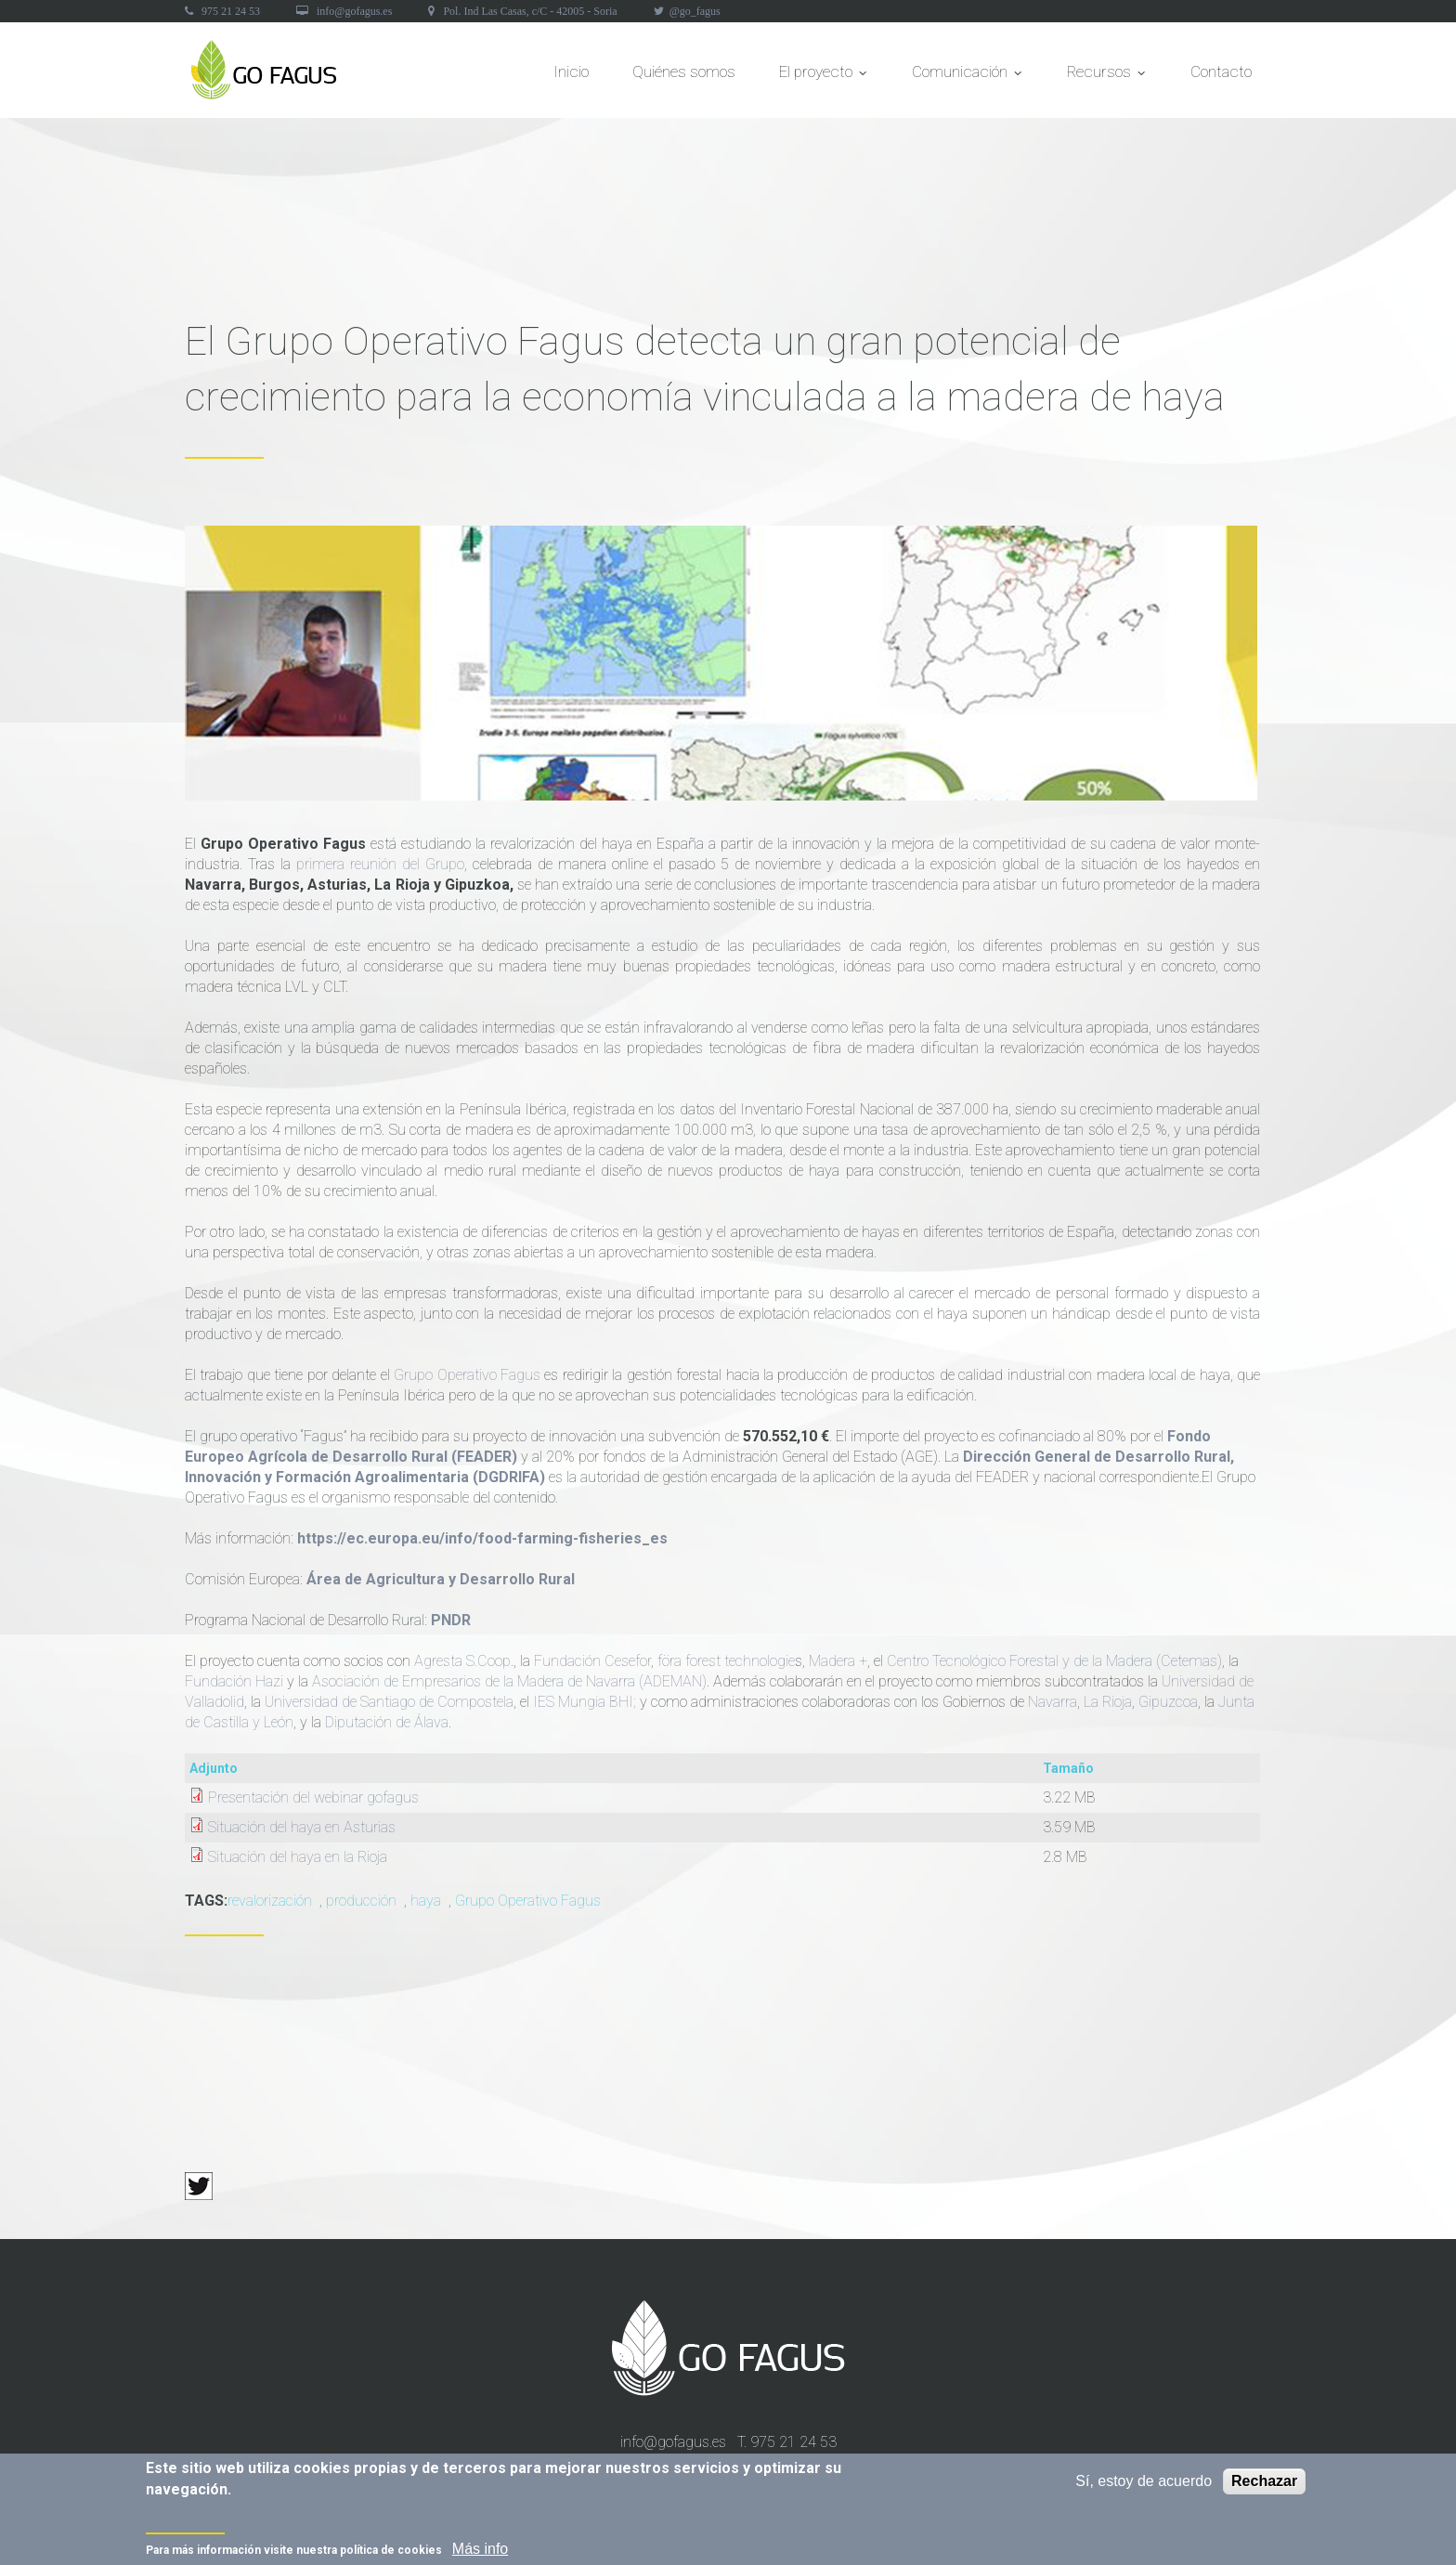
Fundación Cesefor (592, 1661)
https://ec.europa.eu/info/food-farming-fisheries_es (482, 1538)
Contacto (1221, 71)
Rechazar (1264, 2485)
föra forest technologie (726, 1661)
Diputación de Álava (386, 1722)
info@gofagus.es (354, 11)
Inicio (571, 71)
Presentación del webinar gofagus (313, 1797)
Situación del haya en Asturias (302, 1827)
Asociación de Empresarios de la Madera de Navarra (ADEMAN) (509, 1681)
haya (425, 1900)
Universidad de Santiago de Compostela (389, 1702)
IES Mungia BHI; (584, 1702)
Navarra (1052, 1702)
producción (361, 1900)
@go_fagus (695, 11)
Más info (480, 2552)
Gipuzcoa (1168, 1702)
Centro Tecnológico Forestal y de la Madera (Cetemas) (1054, 1661)
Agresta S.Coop (462, 1661)
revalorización (270, 1900)
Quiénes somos (683, 71)
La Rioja (1108, 1702)
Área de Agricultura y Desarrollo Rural (440, 1579)
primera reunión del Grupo (380, 864)
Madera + (838, 1661)
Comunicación (967, 76)
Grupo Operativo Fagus (467, 1375)
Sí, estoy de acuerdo (1143, 2485)
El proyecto (823, 76)
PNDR (451, 1620)
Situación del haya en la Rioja (297, 1857)
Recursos (1107, 76)
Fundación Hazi (234, 1681)
